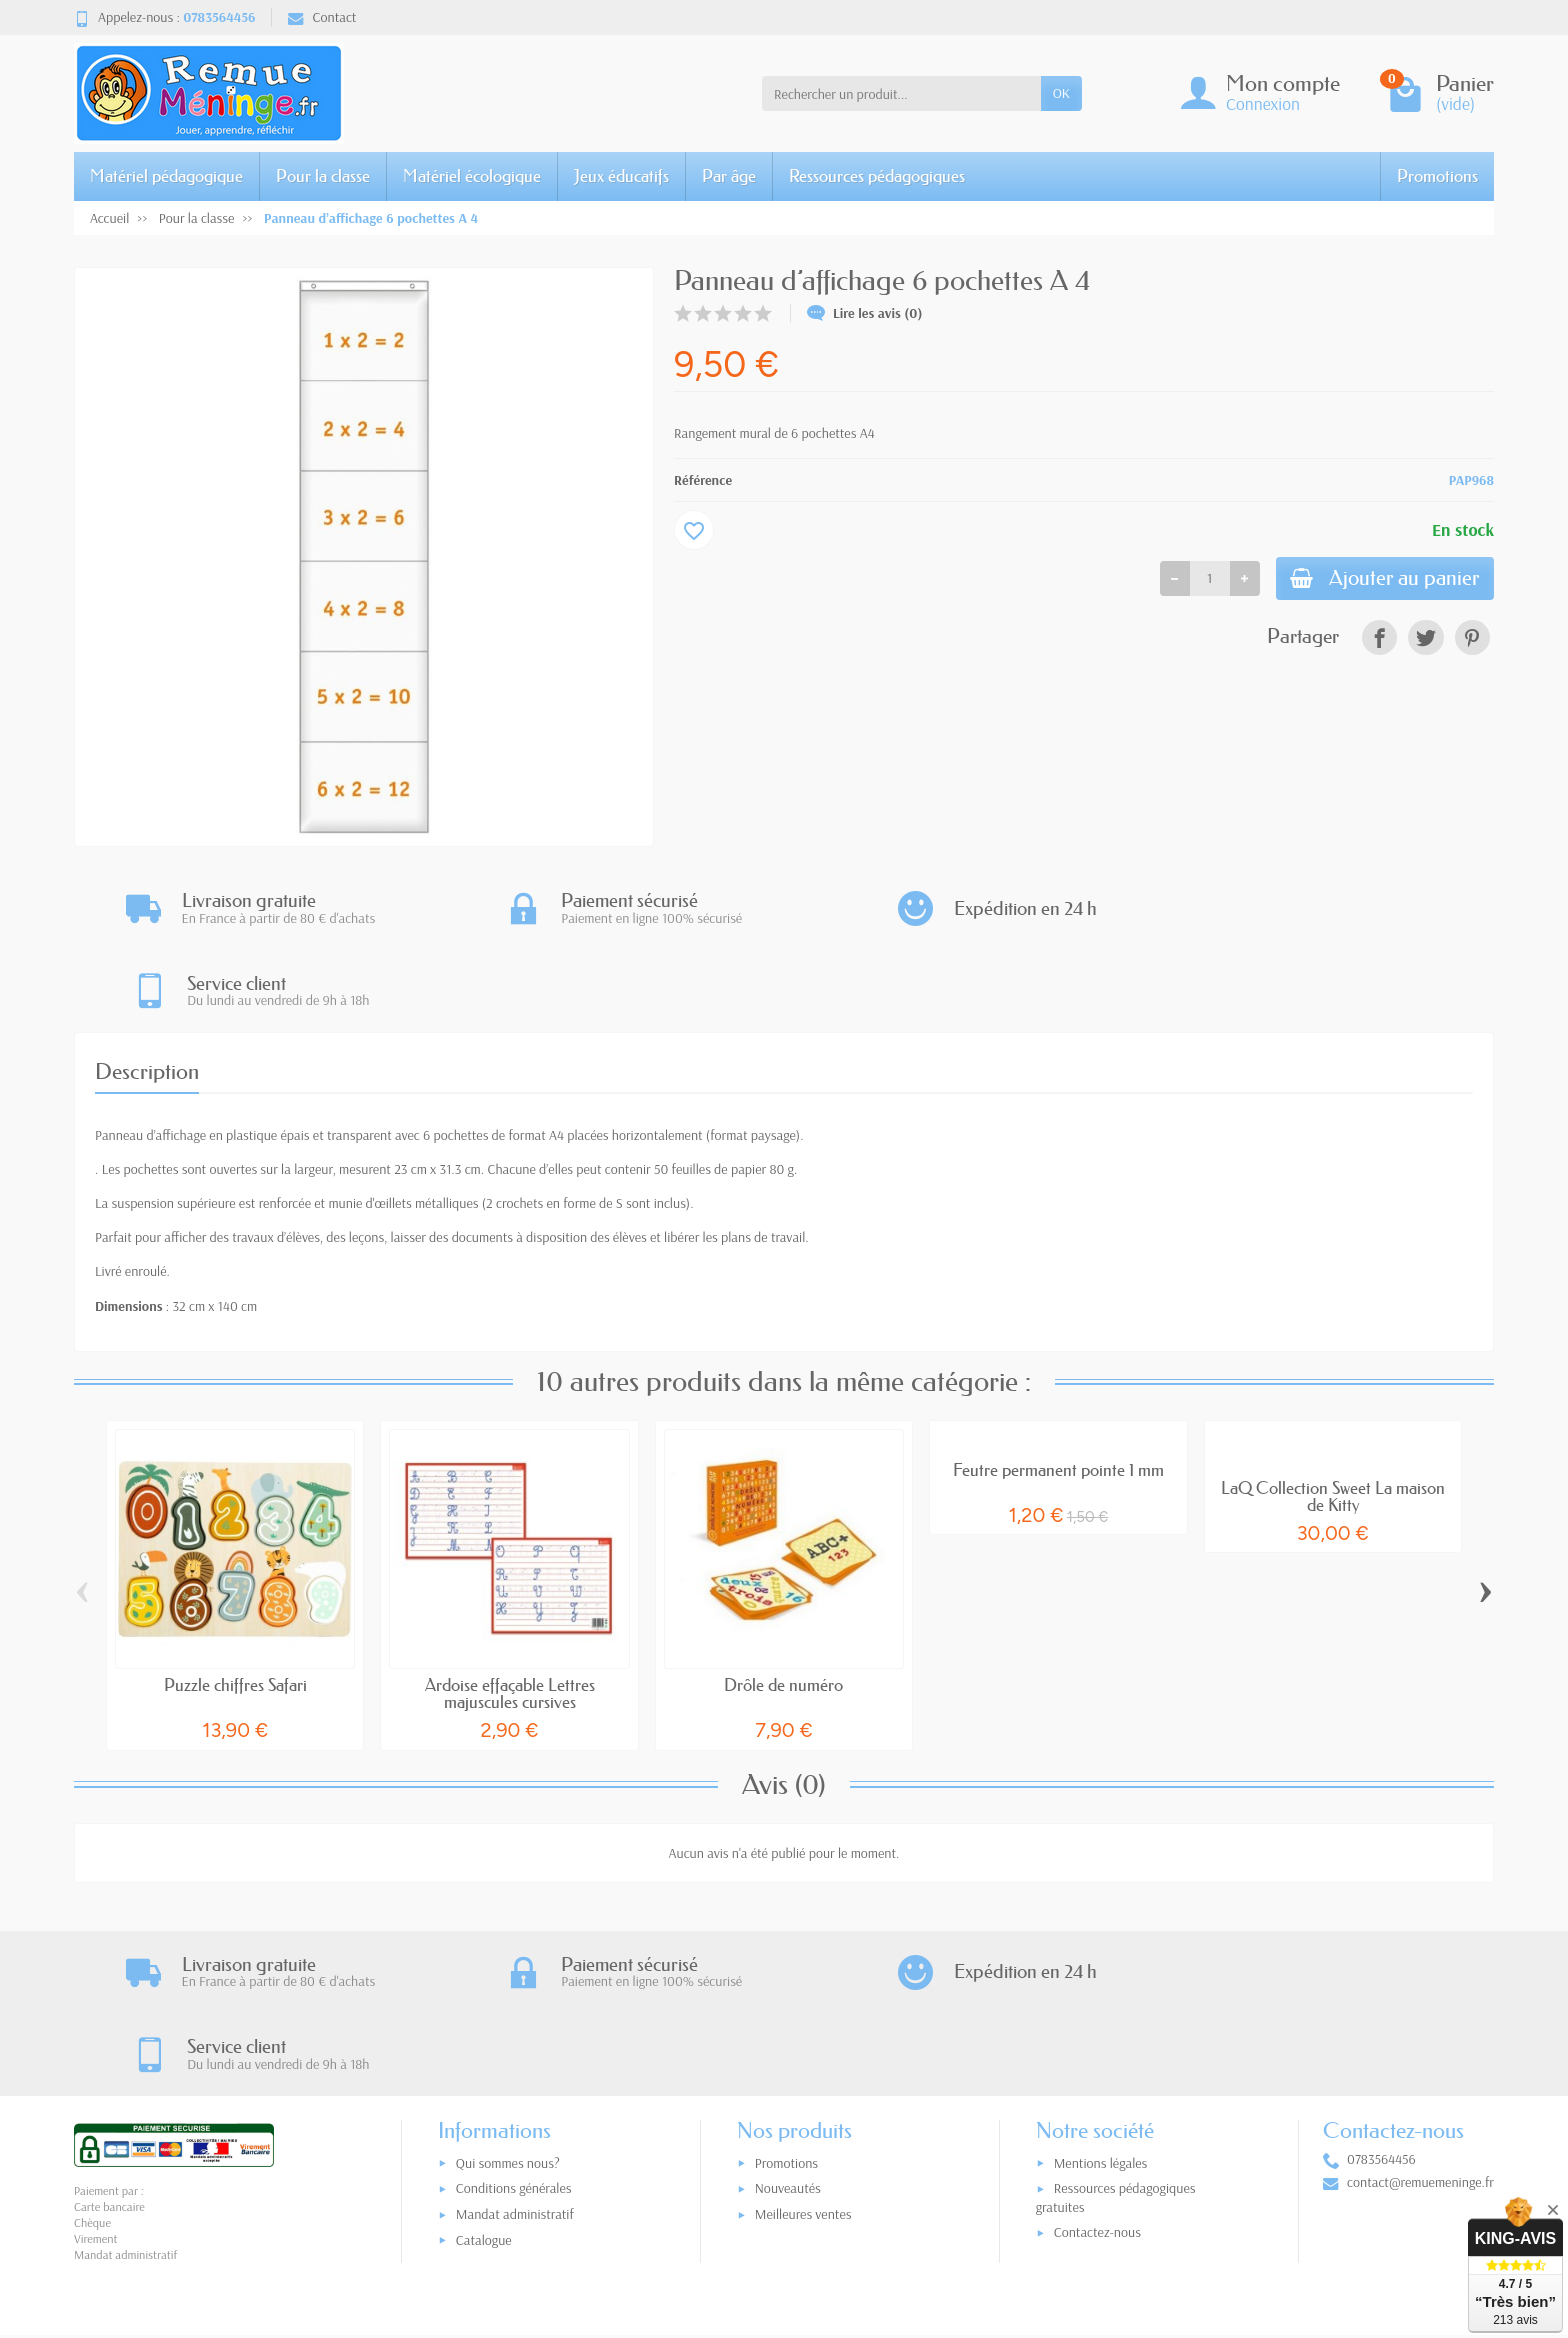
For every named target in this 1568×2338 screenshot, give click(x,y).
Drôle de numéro (783, 1602)
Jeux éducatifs (621, 175)
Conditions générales (514, 2026)
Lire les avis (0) (865, 313)
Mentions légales (1101, 2001)
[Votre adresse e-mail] (742, 2214)
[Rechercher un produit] (901, 93)
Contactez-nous (1097, 2070)
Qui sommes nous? (508, 2001)
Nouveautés (788, 2026)
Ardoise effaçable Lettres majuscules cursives (510, 1611)
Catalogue (484, 2078)
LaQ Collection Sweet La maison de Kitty (1333, 1414)
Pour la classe (323, 175)
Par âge (729, 175)
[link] (1379, 639)
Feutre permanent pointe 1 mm (1058, 1387)
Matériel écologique (472, 175)
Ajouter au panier (1381, 579)
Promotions (1437, 175)
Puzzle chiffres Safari (235, 1602)
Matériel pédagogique (166, 175)
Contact (322, 17)
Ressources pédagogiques (877, 175)
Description (147, 989)
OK (1061, 93)
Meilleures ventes (803, 2052)
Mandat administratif (515, 2052)
